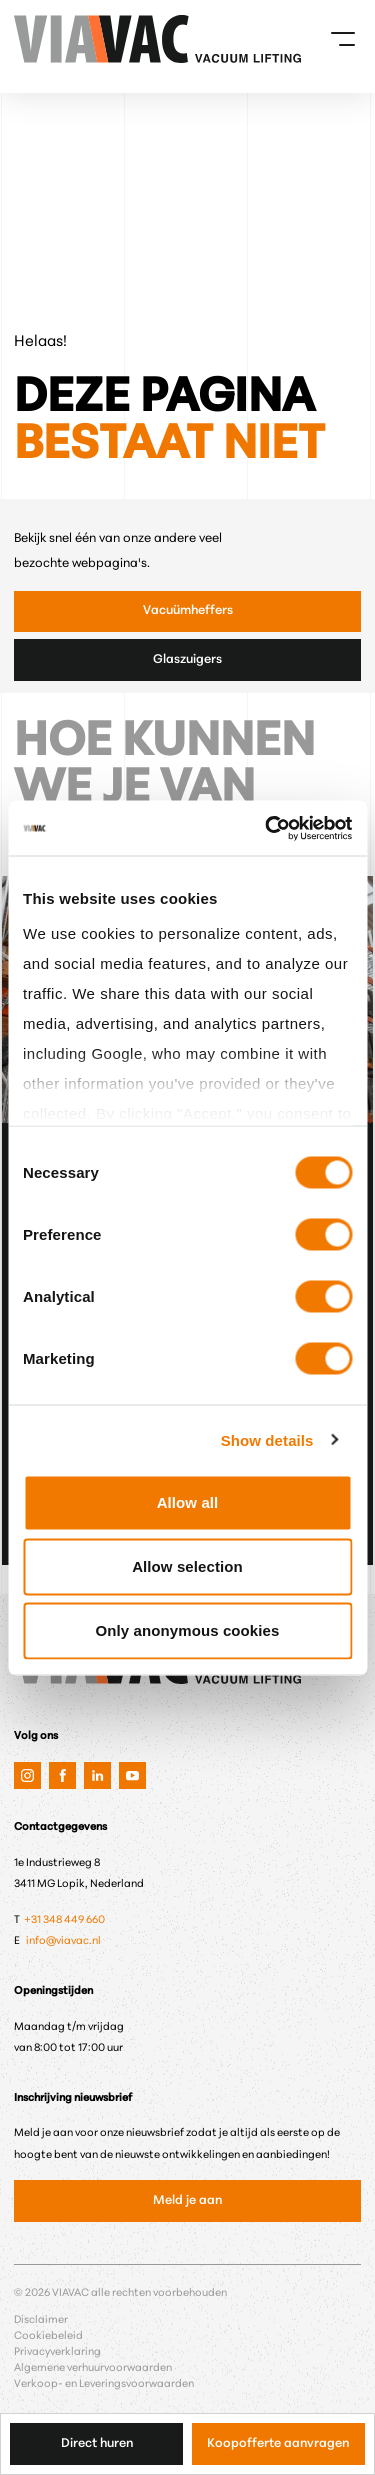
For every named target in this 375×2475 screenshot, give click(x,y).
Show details (267, 1439)
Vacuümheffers (188, 611)
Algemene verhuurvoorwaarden (93, 2368)
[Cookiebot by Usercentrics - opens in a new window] (267, 828)
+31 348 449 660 (65, 1920)
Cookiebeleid (48, 2336)
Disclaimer (41, 2320)
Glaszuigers (187, 660)
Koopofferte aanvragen (278, 2444)
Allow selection (187, 1566)
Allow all (188, 1502)
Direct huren (97, 2444)
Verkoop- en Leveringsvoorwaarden (104, 2384)
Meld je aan (187, 2201)
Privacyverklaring (57, 2352)
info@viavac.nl (63, 1941)
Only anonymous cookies (188, 1630)
